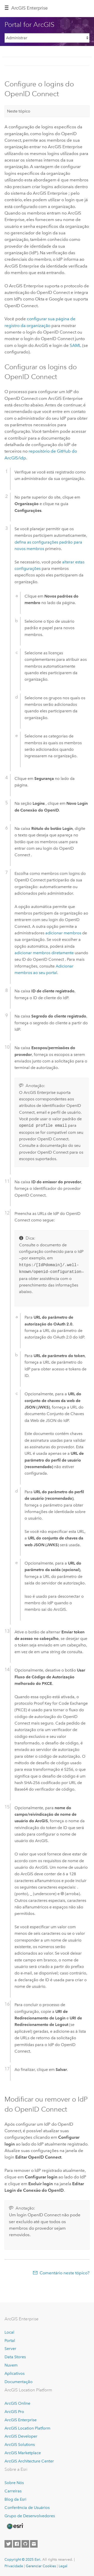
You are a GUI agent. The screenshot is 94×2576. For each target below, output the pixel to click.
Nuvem (11, 2365)
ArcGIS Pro (14, 2411)
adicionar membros (63, 933)
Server (10, 2348)
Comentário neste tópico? (64, 2272)
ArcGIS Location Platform (27, 2428)
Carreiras (13, 2491)
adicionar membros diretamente (44, 952)
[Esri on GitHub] (25, 2544)
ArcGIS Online (17, 2403)
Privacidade (14, 2566)
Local (9, 2332)
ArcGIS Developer (21, 2436)
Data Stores (15, 2356)
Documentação (19, 2381)
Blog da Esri (15, 2499)
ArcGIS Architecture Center (29, 2461)
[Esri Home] (15, 2526)
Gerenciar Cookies (41, 2566)
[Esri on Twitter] (8, 2544)
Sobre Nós (14, 2482)
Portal (10, 2340)
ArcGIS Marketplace (23, 2452)
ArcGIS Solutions (20, 2444)
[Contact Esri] (34, 2544)
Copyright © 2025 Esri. (23, 2559)
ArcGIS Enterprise (29, 8)
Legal (63, 2566)
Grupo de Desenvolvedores (30, 2515)
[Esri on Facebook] (17, 2544)
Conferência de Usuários (27, 2507)
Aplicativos (15, 2373)
